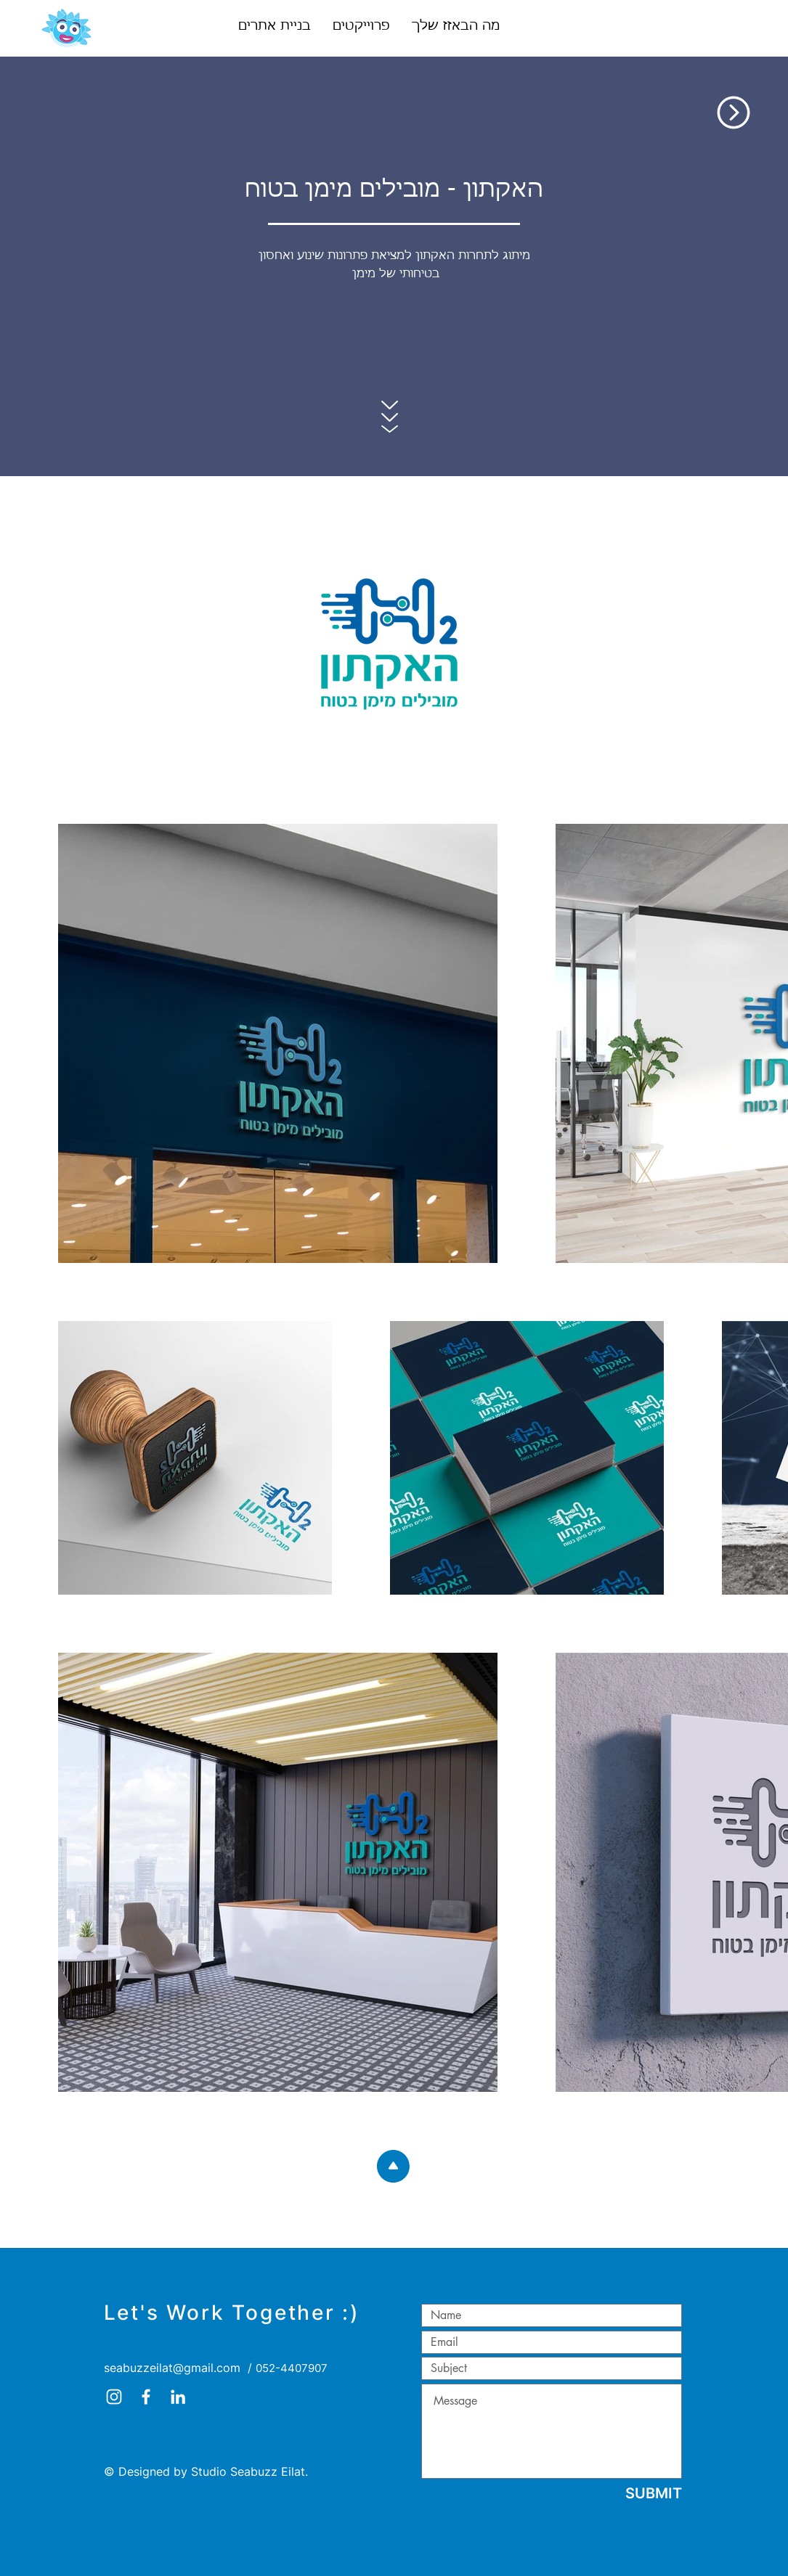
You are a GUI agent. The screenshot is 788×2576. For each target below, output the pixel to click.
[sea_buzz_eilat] (114, 2397)
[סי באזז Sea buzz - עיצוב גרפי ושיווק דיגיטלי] (146, 2397)
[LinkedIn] (178, 2397)
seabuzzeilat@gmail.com (172, 2367)
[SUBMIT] (653, 2493)
